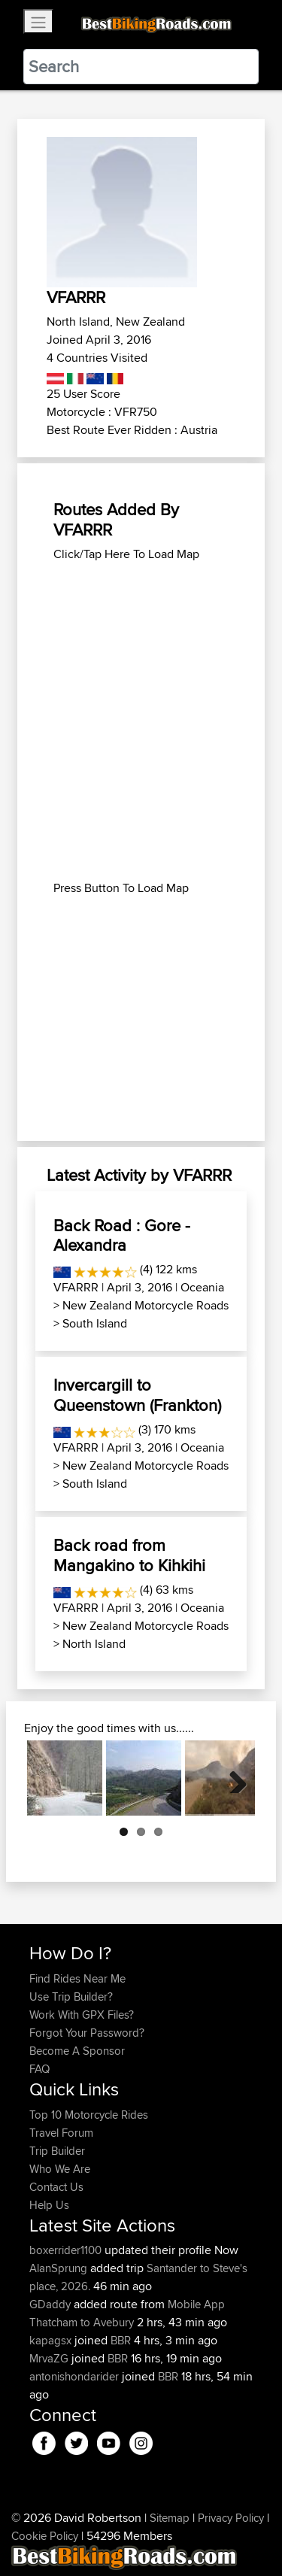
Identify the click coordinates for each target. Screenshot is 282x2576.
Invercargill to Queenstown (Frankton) (137, 1394)
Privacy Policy (231, 2518)
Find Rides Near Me (77, 1978)
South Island (94, 1323)
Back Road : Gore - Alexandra (121, 1235)
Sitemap (170, 2518)
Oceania (202, 1287)
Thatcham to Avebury (81, 2322)
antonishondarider (75, 2376)
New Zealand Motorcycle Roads (145, 1305)
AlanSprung (59, 2268)
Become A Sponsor (77, 2051)
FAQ (39, 2069)
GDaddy (51, 2304)
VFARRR (76, 1287)
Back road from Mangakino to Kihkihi (129, 1554)
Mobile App (196, 2304)
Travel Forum (61, 2133)
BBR (121, 2340)
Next (232, 1778)
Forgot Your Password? (86, 2032)
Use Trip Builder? (71, 1996)
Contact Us (56, 2187)
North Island (94, 1643)
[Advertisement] (141, 638)
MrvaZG (50, 2358)
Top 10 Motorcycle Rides (88, 2114)
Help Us (49, 2205)
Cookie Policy (44, 2536)
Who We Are (59, 2169)
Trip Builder (57, 2151)
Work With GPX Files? (81, 2014)
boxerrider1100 (67, 2250)
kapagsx (51, 2340)
